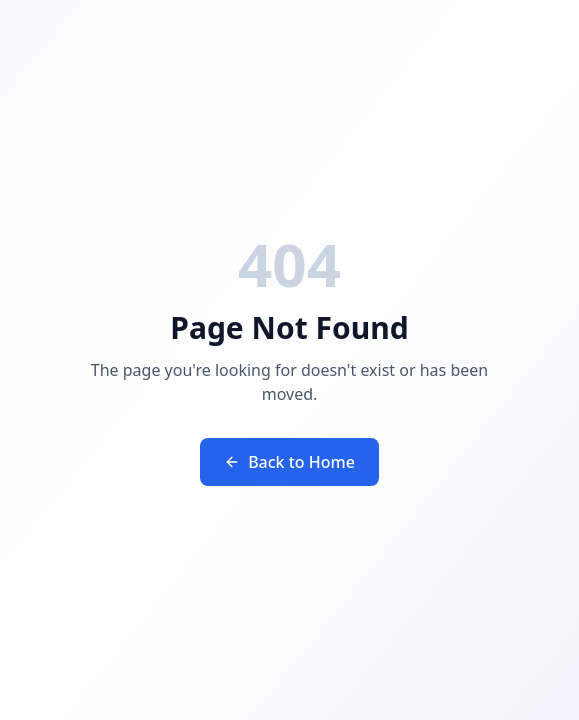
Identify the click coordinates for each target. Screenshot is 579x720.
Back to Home (289, 462)
